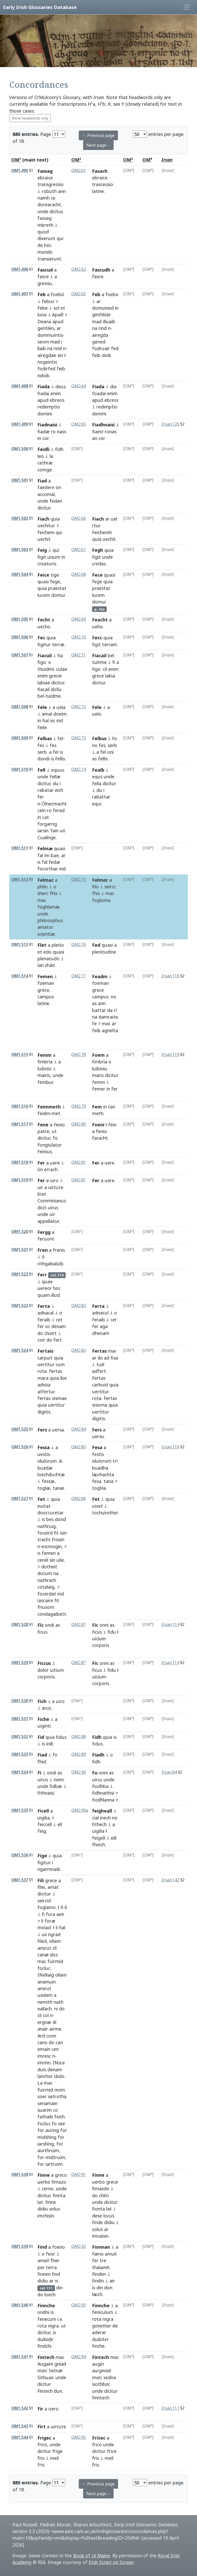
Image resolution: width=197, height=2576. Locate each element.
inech (105, 1818)
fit (56, 1533)
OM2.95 (78, 2437)
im (47, 855)
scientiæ (46, 934)
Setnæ (56, 2370)
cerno (48, 2188)
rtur (96, 525)
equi (96, 804)
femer (98, 1089)
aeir (60, 1914)
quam (43, 1295)
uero (53, 2409)
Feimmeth (49, 1107)
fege (55, 581)
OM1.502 (19, 518)
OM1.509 (19, 738)
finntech (100, 2398)
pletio (58, 945)
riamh (43, 198)
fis (114, 738)
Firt (41, 2426)
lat (40, 2202)
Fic (95, 1625)
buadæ (45, 1468)
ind (59, 720)
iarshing (45, 2144)
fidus (61, 1737)
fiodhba (100, 1786)
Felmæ (45, 848)
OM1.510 (19, 769)
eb (111, 400)
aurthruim (48, 2150)
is (61, 752)
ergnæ (44, 2022)
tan (111, 1107)
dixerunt (46, 238)
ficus (42, 1632)
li (66, 1907)
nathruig (46, 1526)
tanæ (58, 1488)
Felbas (44, 738)
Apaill (57, 314)
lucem (43, 595)
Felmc (100, 880)
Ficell (43, 1811)
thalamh (101, 2267)
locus (108, 2216)
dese (97, 2216)
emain (43, 2049)
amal (47, 714)
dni (99, 414)
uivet (97, 1506)
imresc (44, 2056)
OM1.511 (19, 848)
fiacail (43, 689)
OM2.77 (78, 976)
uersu (98, 1436)
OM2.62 (78, 269)
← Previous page (98, 135)
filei (41, 1887)
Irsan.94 (169, 1772)
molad (44, 1927)
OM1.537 (19, 1880)
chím (104, 2195)
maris (98, 1075)
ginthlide (101, 314)
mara (42, 1378)
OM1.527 (19, 1498)
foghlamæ (48, 907)
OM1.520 (19, 1231)
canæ (43, 1955)
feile (42, 727)
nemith (44, 2002)
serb (42, 752)
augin (98, 2364)
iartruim (54, 2164)
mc (106, 1023)
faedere (45, 487)
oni (110, 752)
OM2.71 (78, 655)
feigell (98, 1838)
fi (113, 662)
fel (60, 738)
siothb (101, 2384)
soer (42, 2096)
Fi (39, 1773)
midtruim (55, 2157)
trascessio (102, 184)
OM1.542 (19, 2408)
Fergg (44, 1232)
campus (45, 997)
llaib (41, 348)
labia (110, 676)
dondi (43, 759)
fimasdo (100, 2188)
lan (40, 965)
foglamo (46, 1907)
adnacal (45, 1313)
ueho (97, 626)
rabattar (101, 797)
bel (40, 696)
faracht (100, 1138)
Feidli (43, 449)
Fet (41, 1499)
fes (40, 745)
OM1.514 (19, 976)
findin (98, 2281)
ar (59, 328)
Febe (42, 308)
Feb (41, 294)
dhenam (100, 1333)
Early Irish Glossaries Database (40, 7)
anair (42, 2029)
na (49, 348)
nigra (53, 2326)
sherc (42, 893)
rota (42, 1371)
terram (109, 644)
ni (56, 2009)
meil (54, 2458)
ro (53, 431)
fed (115, 348)
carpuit (45, 1358)
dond (60, 1519)
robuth (49, 191)
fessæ (48, 1481)
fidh (59, 449)
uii (44, 1934)
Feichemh (102, 532)
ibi (100, 1358)
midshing (46, 2137)
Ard (41, 2036)
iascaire (45, 1600)
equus (57, 770)
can (59, 2042)
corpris (100, 1645)
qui (60, 238)
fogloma (101, 900)
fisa (114, 1358)
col (46, 2015)
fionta (98, 2209)
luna (41, 314)
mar (112, 1351)
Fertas (99, 1351)
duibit (100, 2339)
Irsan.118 (170, 976)
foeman (45, 983)
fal (40, 855)
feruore (45, 1239)
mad (55, 342)
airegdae (46, 355)
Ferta (43, 1306)
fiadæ (43, 431)
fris (40, 2458)
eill (113, 1838)
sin (60, 355)
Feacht (100, 620)
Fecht (43, 620)
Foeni (98, 1125)
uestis (43, 1454)
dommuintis (50, 335)
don (108, 2287)
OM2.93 (78, 2305)
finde (97, 2222)
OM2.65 (78, 424)
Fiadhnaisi (103, 425)
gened (98, 342)
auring (52, 2130)
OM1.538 (19, 2174)
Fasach (99, 171)
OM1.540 (19, 2305)
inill (49, 1744)
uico (60, 1701)
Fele (42, 707)
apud (57, 321)
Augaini (45, 2364)
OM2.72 (78, 706)
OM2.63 (78, 294)
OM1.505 (19, 619)
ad (106, 1358)
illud (55, 1295)
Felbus (99, 738)
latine (98, 191)
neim (59, 1779)
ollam (55, 1941)
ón (40, 1169)
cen (55, 2049)
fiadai (43, 393)
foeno (58, 2247)
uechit (44, 539)
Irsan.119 (170, 1054)
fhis (53, 893)
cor (45, 438)
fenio (101, 1131)
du (55, 783)
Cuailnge (46, 837)
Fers (42, 1430)
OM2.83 (78, 1350)
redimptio (106, 407)
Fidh (97, 1737)
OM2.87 (78, 1624)
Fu (94, 1773)
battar (99, 1010)
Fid (40, 1737)
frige (57, 2451)
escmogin (52, 1546)
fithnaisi (45, 1793)
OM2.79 (78, 1106)
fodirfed (46, 368)
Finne (43, 2175)
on (58, 487)
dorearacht (49, 204)
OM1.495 (19, 170)
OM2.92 (78, 2246)
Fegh (97, 550)
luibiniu (99, 1068)
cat (45, 817)
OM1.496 (19, 269)
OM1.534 (19, 1772)
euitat (44, 1506)
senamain (47, 2103)
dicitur (56, 211)
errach (50, 1169)
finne (50, 2202)
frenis (59, 1250)
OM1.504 (19, 574)
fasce (43, 276)
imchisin (45, 2216)
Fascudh (101, 270)
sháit (50, 965)
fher (55, 2260)
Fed (96, 945)
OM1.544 (19, 2437)
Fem (97, 1107)
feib (61, 368)
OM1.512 (19, 879)
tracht (44, 1539)
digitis (43, 1412)
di (54, 2022)
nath (58, 2002)
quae (47, 1281)
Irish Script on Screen (111, 2562)
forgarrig (47, 824)
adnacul (100, 1313)
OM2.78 (78, 1054)
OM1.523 (19, 1305)
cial (95, 1818)
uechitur (46, 525)
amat (53, 1887)
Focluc (44, 2123)
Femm (44, 1055)
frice (111, 2451)
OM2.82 (78, 1305)
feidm (43, 1113)
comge (44, 470)
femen (49, 1553)
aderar (99, 2332)
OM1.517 (19, 1124)
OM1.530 (19, 1701)
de (40, 245)
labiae (43, 683)
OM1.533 (19, 1754)
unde (42, 211)
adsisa (44, 1385)
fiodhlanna (103, 1800)
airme (55, 2029)
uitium (57, 1670)
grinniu (44, 283)
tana (108, 1481)
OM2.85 (78, 1447)
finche (98, 2346)
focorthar (47, 869)
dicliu (56, 689)
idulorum (47, 1461)
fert (57, 1340)
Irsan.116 (170, 1447)
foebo (112, 294)
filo (95, 886)
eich (59, 790)
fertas (55, 1371)
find (56, 2274)
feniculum (102, 2312)
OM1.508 (19, 706)
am (43, 2260)
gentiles (45, 328)
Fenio (59, 1125)
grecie (55, 676)
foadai (99, 393)
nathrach (46, 1580)
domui (58, 595)
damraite (108, 1017)
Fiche (43, 1719)
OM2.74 (78, 769)
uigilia (43, 1818)
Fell (41, 770)
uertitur (45, 1364)
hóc (48, 245)
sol (56, 308)
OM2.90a (79, 1810)
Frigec (44, 2438)
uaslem (45, 1995)
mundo (45, 252)
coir (41, 1340)
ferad (59, 810)
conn (51, 2036)
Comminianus (51, 1201)
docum (44, 1573)
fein (112, 1125)
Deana (44, 321)
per (41, 2267)
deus (60, 386)
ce (53, 198)
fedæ (54, 862)
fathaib (45, 2117)
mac (41, 900)
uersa (58, 1430)
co (55, 2110)
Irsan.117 (170, 2408)
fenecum (46, 2319)
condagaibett (51, 1614)
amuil (110, 2254)
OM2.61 (78, 170)
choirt (50, 1333)
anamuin (46, 1982)
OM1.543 (19, 2426)
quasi (43, 581)
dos (54, 1955)
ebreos (57, 400)
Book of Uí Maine (91, 2555)
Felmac (45, 880)
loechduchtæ (51, 1474)
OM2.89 (78, 1754)
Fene (42, 1125)
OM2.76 (78, 944)
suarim (44, 2110)
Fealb (98, 770)
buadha (100, 1468)
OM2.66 (78, 518)
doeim (60, 714)
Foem (98, 1055)
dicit (41, 1207)
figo (41, 662)
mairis (43, 1075)
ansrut (44, 1948)
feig (41, 1831)
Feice (43, 575)
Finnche (46, 2305)
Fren (42, 1250)
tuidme (53, 696)
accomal (46, 494)
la (51, 456)
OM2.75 (78, 879)
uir (40, 1187)
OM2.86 (78, 1498)
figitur (44, 644)
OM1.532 (19, 1736)
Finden (99, 2274)
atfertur (45, 1391)
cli (55, 1948)
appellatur (48, 1221)
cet (59, 1320)
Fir (40, 2409)
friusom (45, 1607)
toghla (99, 1488)
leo (40, 456)
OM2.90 (78, 1772)
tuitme (99, 662)
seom (43, 342)
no (94, 745)
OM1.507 (19, 655)
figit (41, 557)
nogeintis (47, 362)
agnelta (110, 1030)
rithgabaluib (50, 1263)
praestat (57, 588)
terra (51, 2267)
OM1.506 (19, 637)
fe (94, 1023)
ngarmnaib (48, 1869)
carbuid (100, 1385)
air (112, 2281)
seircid (44, 1901)
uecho (43, 626)
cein (41, 810)
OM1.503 (19, 549)
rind (58, 348)
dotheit (49, 1567)
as (94, 759)
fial (45, 720)
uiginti (44, 1726)
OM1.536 (19, 1855)
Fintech (45, 2357)
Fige (42, 1855)
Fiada (43, 386)
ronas (110, 431)
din (59, 2287)
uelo (96, 714)
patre (43, 1131)
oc (47, 1326)
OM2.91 (78, 2174)
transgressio (50, 184)
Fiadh (98, 1755)
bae (55, 855)
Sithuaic (45, 2377)
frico (42, 2444)
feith (59, 2117)
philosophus (50, 920)
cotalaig (45, 1587)
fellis (60, 759)
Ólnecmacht (54, 804)
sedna (109, 2377)
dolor (43, 1670)
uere (55, 1163)
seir (61, 2123)
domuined (103, 308)
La (40, 2083)
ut (54, 1131)
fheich (98, 1844)
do (40, 1333)
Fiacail (99, 655)
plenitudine (104, 952)
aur (101, 2370)
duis (41, 2069)
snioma (99, 1405)
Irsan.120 (170, 424)
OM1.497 (19, 294)
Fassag (45, 171)
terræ (58, 644)
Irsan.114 (170, 1624)
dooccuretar (50, 1513)
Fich (41, 1701)
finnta (59, 2195)
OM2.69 (78, 619)
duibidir (45, 2339)
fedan (56, 501)
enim (56, 393)
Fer (41, 1163)
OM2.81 (78, 1162)
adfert (99, 1371)
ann (62, 191)
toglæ (43, 1488)
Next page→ (98, 145)
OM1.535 (19, 1810)
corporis (46, 1677)
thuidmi (45, 669)
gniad (60, 2364)
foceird (45, 1533)
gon (101, 2326)
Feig (42, 550)
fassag (44, 218)
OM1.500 (19, 448)
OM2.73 (78, 738)
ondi (49, 1625)
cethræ (45, 463)
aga (104, 1326)
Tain (54, 830)
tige (55, 575)
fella (96, 783)
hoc (57, 1288)
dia (113, 386)
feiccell (44, 1824)
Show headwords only (30, 118)
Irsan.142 (170, 1880)
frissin (58, 1539)
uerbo (43, 2182)
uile (60, 1560)
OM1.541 (19, 2356)
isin (63, 1533)
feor (50, 2254)
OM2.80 (78, 1124)
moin (59, 2090)
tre (103, 2260)
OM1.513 (19, 944)
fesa (96, 1481)
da (110, 1010)
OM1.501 (19, 480)
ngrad (54, 1934)
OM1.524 (19, 1350)
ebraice (45, 178)
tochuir (105, 1513)
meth (97, 1113)
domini (44, 414)
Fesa (97, 1447)
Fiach (43, 519)
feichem (45, 532)
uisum (53, 557)
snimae (59, 1398)
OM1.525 (19, 1429)
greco (61, 2175)
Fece (97, 575)
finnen (44, 2274)
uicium (99, 1638)
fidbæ (56, 1786)
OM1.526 (19, 1447)
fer (40, 797)
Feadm (99, 976)
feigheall (102, 1811)
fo (55, 1138)
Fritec (98, 2438)
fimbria (45, 1062)
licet (41, 1194)
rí (115, 1010)
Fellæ (55, 776)
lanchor (45, 2076)
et (63, 308)
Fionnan (101, 2247)
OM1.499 (19, 424)
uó (62, 830)
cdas (99, 564)
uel (114, 519)
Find (42, 2247)
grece (98, 676)
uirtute (55, 1187)
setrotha (57, 2096)
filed (42, 1941)
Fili (40, 1880)
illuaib (109, 321)
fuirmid (55, 1961)
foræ (50, 1921)
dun (58, 2391)
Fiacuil (44, 655)
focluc (43, 1968)
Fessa (43, 1447)
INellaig (45, 1975)
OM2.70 (78, 637)
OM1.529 (19, 1662)
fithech (99, 1824)
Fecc (97, 637)
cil (105, 669)
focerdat (46, 1594)
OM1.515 (19, 1054)
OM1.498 (19, 386)
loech (49, 2294)
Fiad (42, 481)
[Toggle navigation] (187, 7)
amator (45, 927)
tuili (100, 1364)
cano (42, 2042)
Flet (41, 945)
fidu (111, 1632)
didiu (42, 2209)
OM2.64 (78, 386)
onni (104, 1625)
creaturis (46, 564)
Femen (45, 976)
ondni (43, 2312)
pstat (101, 588)
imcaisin (100, 2236)
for (40, 2130)
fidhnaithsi (103, 1793)
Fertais (45, 1351)
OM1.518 (19, 1162)
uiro (54, 1180)
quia (55, 519)
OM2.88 (78, 1736)
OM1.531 (19, 1718)
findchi (44, 2346)
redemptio (48, 407)
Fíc (40, 1625)
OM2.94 (78, 2356)
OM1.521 (19, 1249)
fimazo (59, 2182)
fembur (45, 1082)
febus (48, 301)
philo (42, 886)
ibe (63, 1378)
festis (98, 1454)
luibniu (44, 1068)
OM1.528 (19, 1624)
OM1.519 (19, 1180)
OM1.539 (19, 2246)
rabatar (45, 790)
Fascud (45, 270)
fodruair (101, 348)
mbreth (45, 225)
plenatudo (48, 958)
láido (59, 2076)
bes (50, 1519)
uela (60, 707)
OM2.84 (78, 1429)
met (56, 1113)
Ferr (42, 1274)
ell (59, 1824)
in (117, 308)
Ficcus (44, 1663)
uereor (44, 1288)
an (94, 438)
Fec (41, 637)
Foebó (57, 294)
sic (52, 720)
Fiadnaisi (47, 425)
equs (97, 776)
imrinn (44, 2063)
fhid (41, 1762)
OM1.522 (19, 1274)
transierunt (49, 259)
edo (47, 952)
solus (54, 2209)
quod (43, 232)
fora (50, 1914)
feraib (43, 1320)
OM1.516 (19, 1106)
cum (60, 1364)
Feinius (44, 1151)
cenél (42, 1560)
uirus (53, 1207)
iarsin (42, 830)
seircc (110, 886)
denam (58, 1326)
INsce (59, 2063)
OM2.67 (78, 549)
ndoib (43, 375)
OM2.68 (78, 574)
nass (61, 431)
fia (97, 431)
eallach (44, 2009)
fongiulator (49, 1145)
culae (61, 669)
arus (46, 1708)
